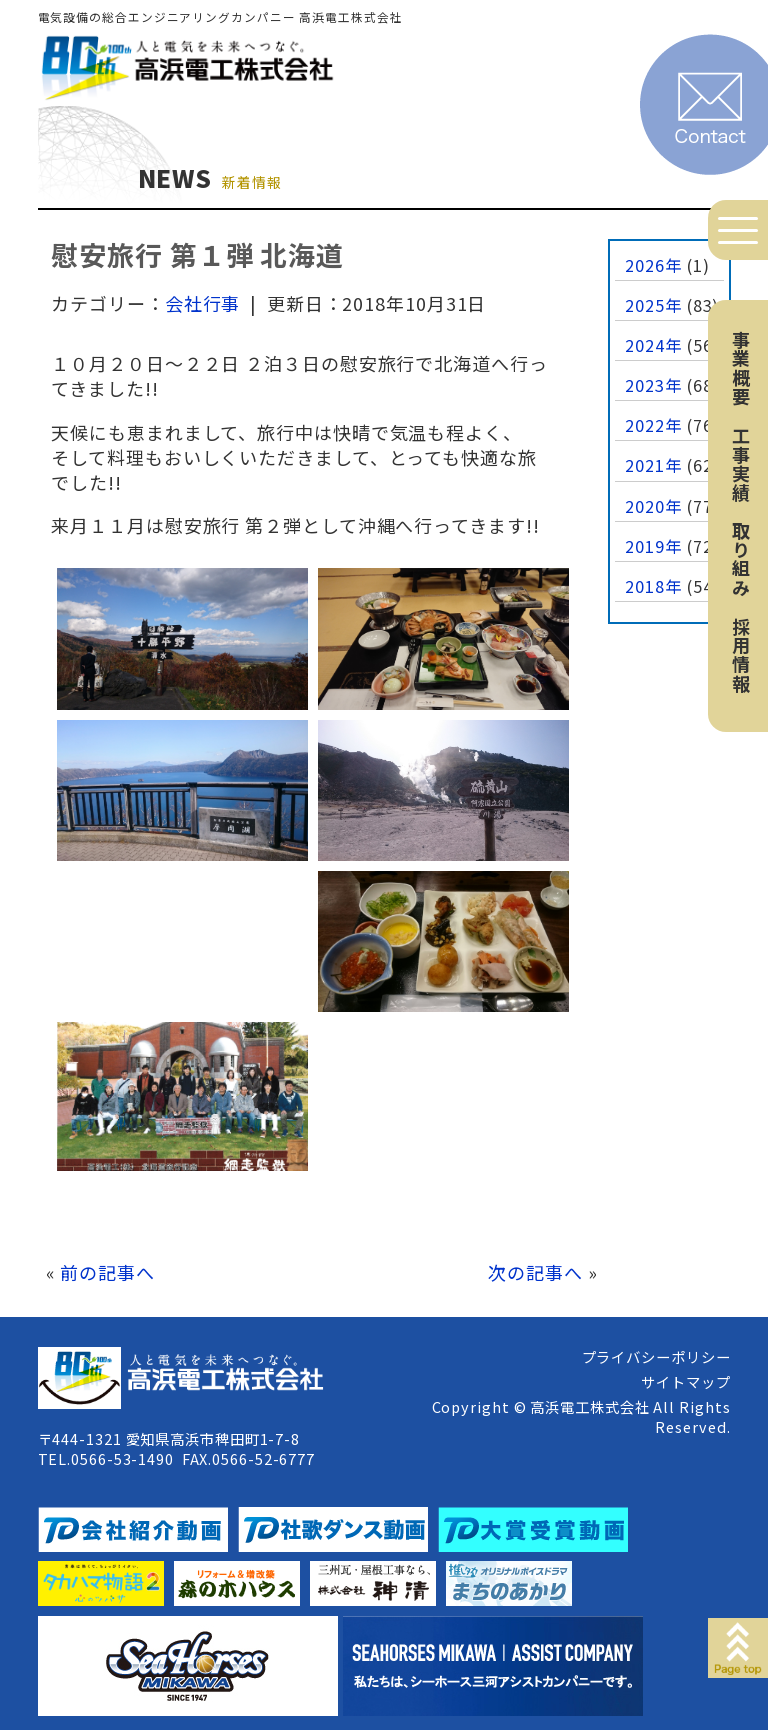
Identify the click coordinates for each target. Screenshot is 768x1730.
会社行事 (203, 303)
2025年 (653, 305)
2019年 (653, 546)
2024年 (653, 345)
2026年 (653, 265)
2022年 (653, 425)
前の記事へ (107, 1272)
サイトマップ (685, 1381)
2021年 (653, 465)
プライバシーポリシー (656, 1356)
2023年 (653, 385)
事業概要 (741, 368)
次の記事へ (535, 1272)
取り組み (741, 559)
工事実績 (741, 464)
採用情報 (741, 655)
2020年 (653, 506)
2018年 (653, 586)
